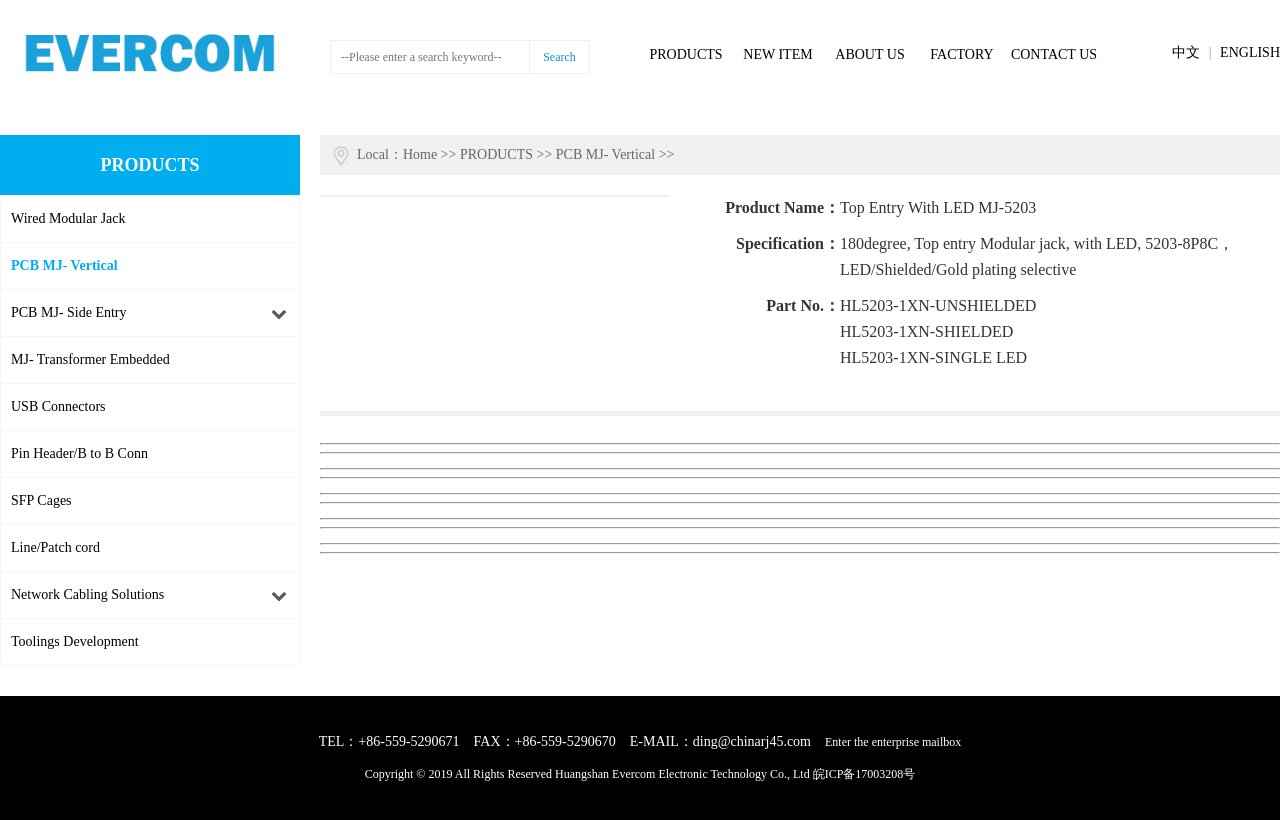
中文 (1186, 52)
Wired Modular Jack (68, 218)
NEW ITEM (777, 54)
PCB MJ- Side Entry (69, 312)
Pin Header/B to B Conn (79, 453)
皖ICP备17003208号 (864, 774)
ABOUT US (869, 54)
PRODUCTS (685, 54)
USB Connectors (58, 406)
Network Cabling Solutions (87, 594)
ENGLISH (1250, 52)
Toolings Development (75, 641)
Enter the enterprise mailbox (893, 742)
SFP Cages (41, 500)
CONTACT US (1054, 54)
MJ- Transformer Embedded (90, 359)
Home (420, 154)
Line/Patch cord (55, 547)
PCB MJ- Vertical (64, 265)
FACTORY (961, 54)
